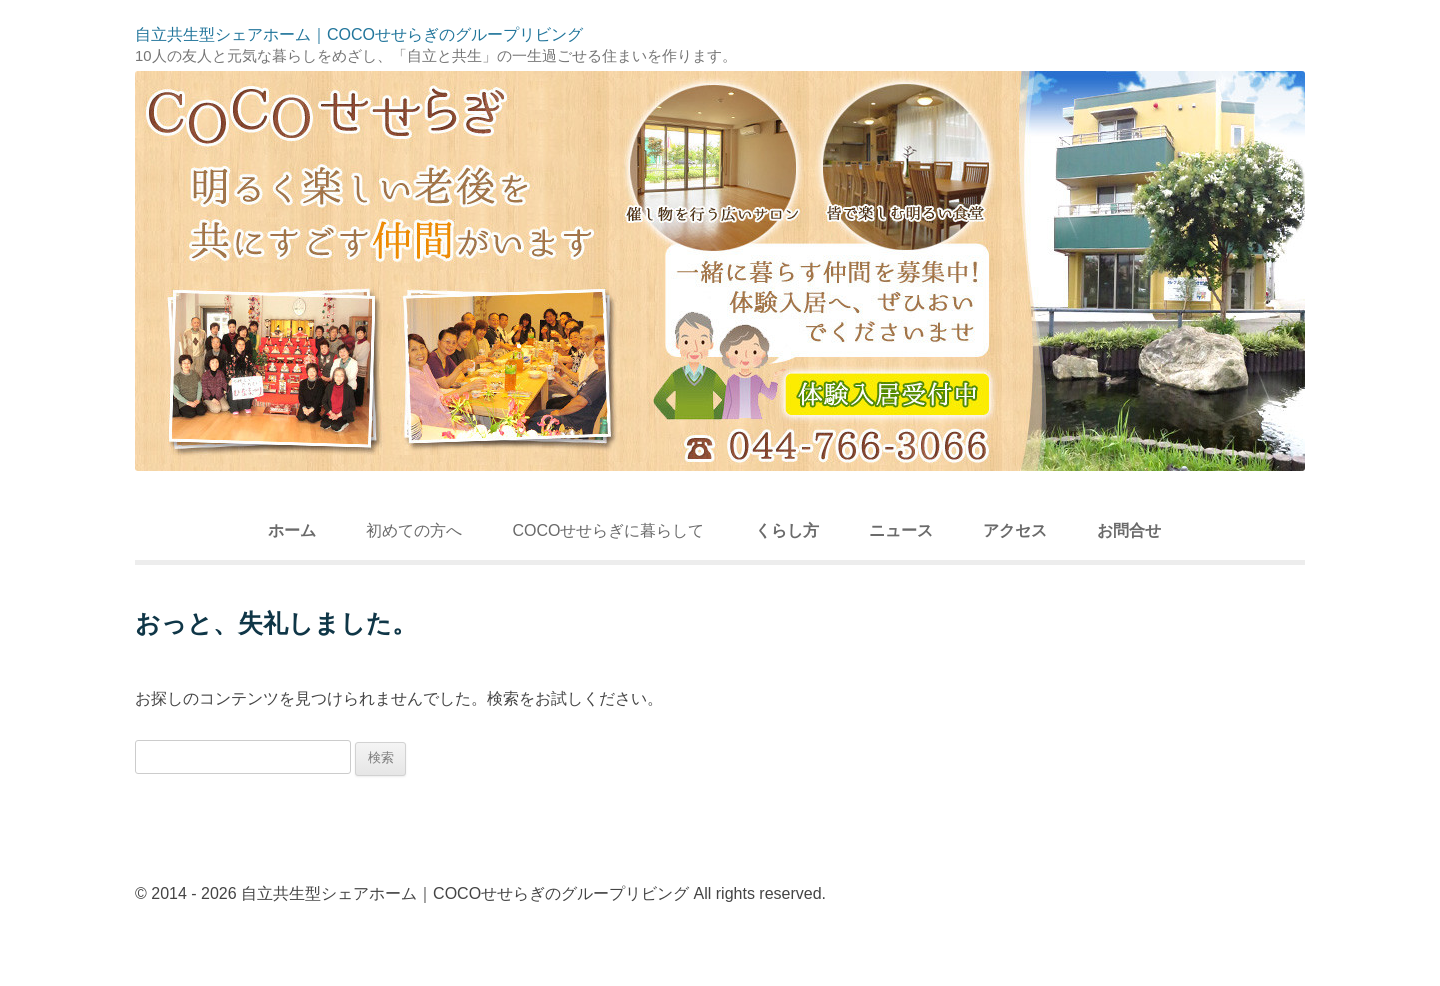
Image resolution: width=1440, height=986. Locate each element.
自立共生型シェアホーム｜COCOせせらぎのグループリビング (359, 35)
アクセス (1015, 530)
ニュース (901, 530)
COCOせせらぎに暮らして (608, 530)
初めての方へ (414, 530)
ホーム (292, 530)
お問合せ (1129, 530)
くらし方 (787, 530)
